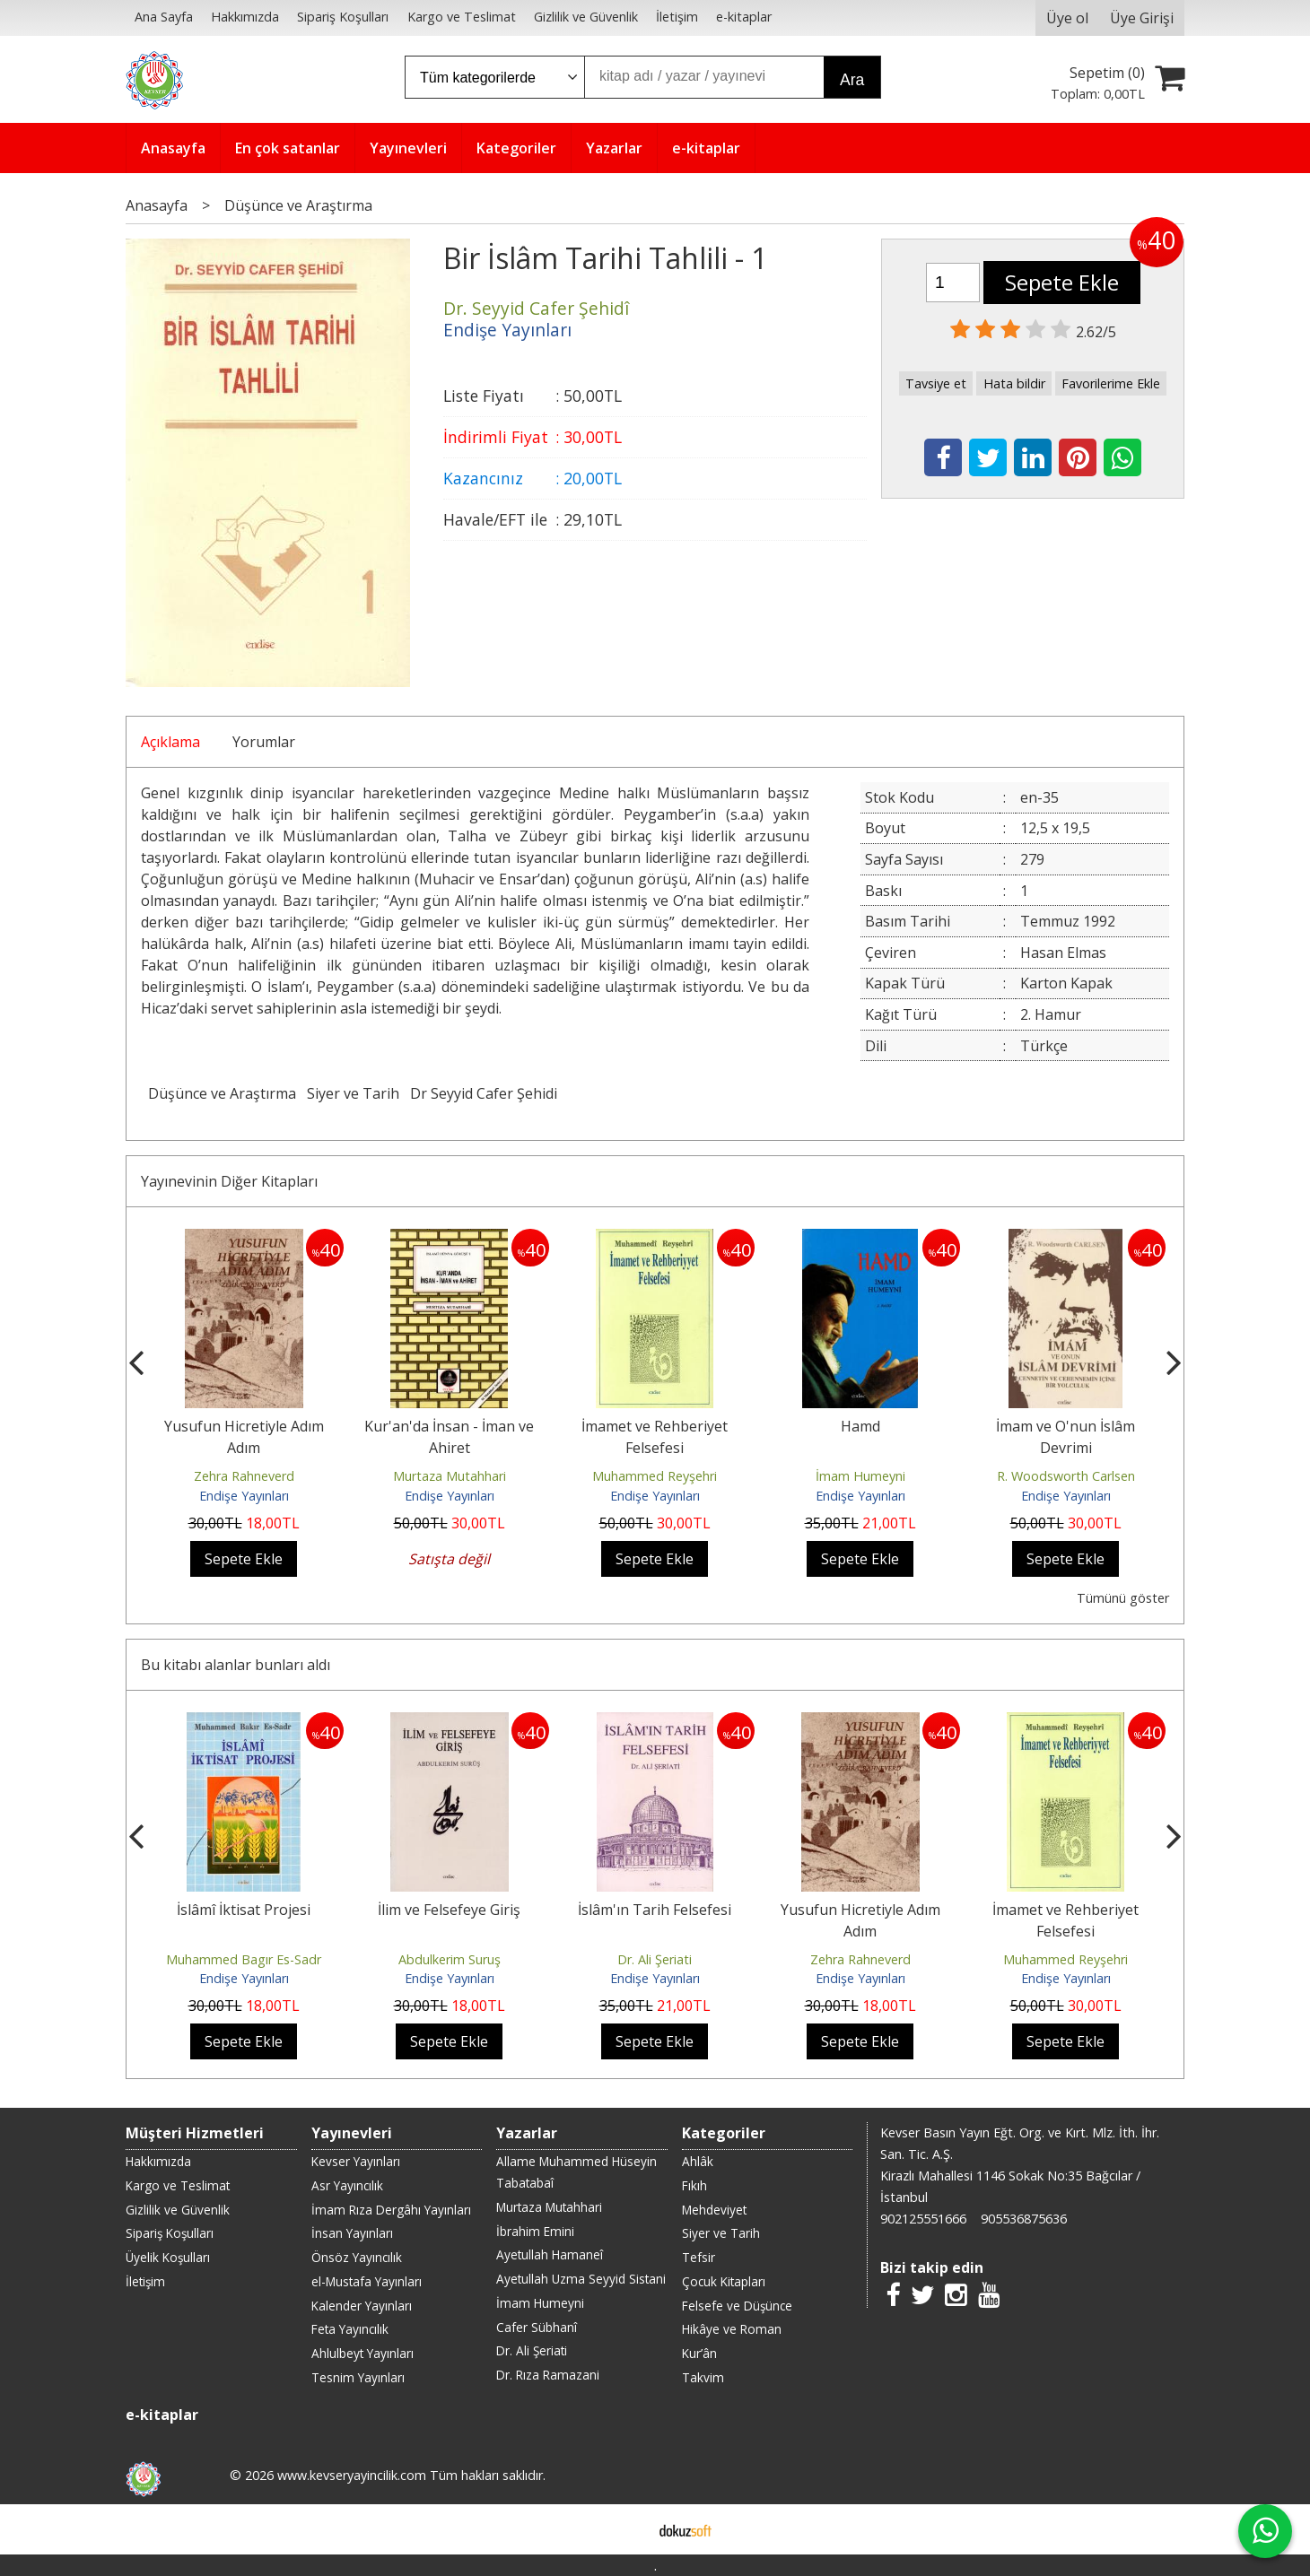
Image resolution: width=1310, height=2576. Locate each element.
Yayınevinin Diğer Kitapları (229, 1181)
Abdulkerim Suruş (449, 1959)
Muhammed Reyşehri (654, 1475)
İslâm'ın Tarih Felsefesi (654, 1909)
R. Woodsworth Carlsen (1066, 1475)
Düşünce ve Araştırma (222, 1093)
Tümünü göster (1123, 1597)
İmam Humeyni (860, 1475)
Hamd (860, 1426)
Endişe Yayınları (244, 1495)
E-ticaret (626, 2529)
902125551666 (923, 2218)
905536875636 (1024, 2218)
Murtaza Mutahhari (449, 1475)
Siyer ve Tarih (353, 1093)
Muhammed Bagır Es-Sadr (243, 1959)
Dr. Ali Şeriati (654, 1959)
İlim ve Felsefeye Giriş (449, 1909)
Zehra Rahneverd (244, 1475)
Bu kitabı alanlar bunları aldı (235, 1665)
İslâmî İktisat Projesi (243, 1909)
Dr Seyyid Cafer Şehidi (483, 1093)
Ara (852, 80)
